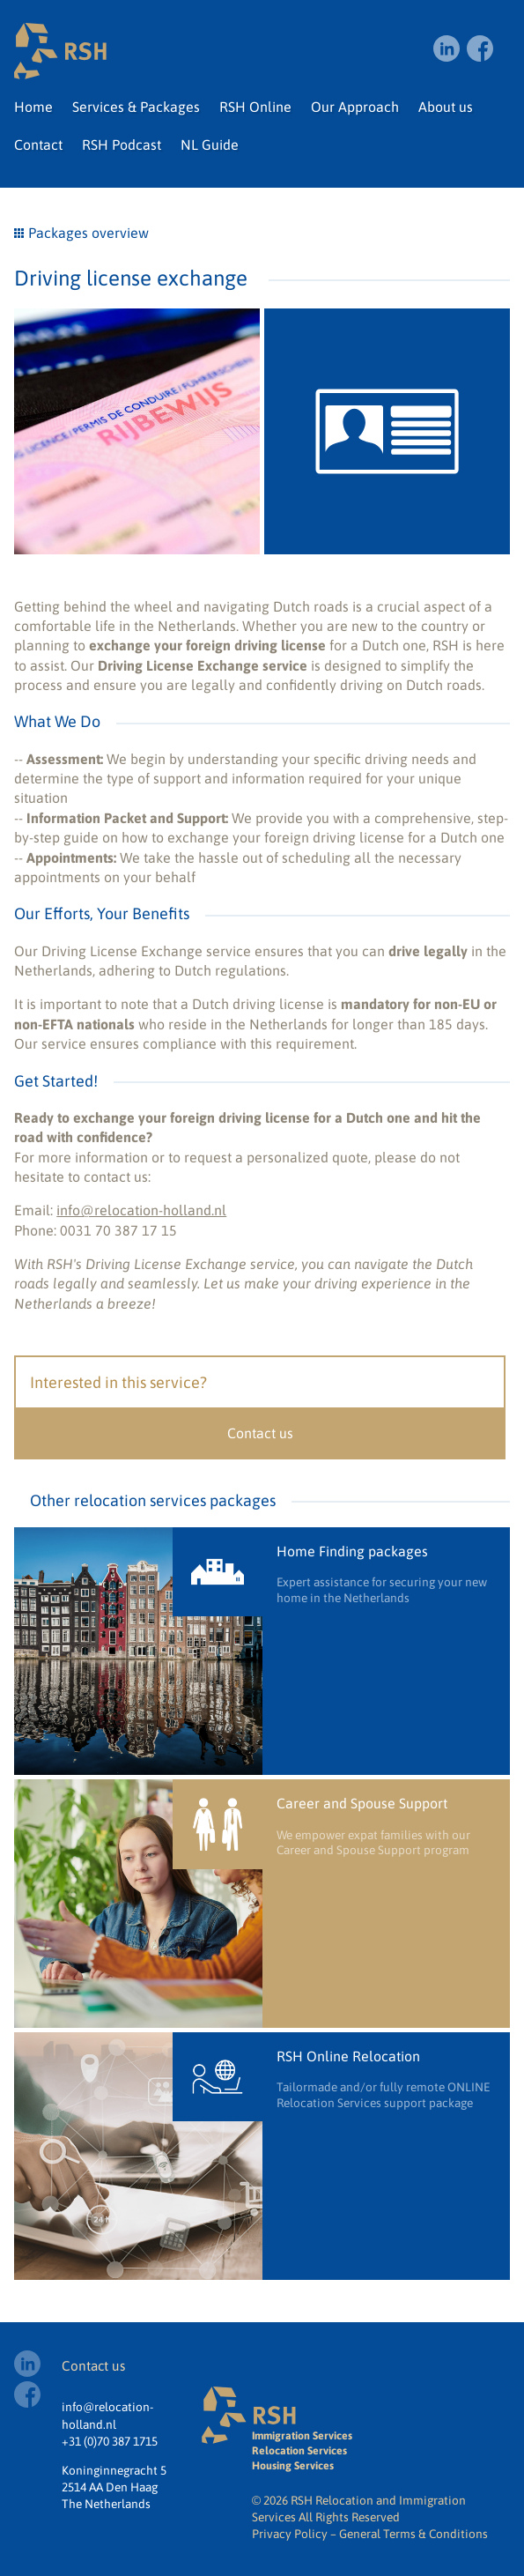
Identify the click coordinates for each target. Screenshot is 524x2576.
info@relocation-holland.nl (141, 1210)
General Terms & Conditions (413, 2534)
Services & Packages (136, 107)
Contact (38, 144)
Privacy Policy (290, 2534)
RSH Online (255, 107)
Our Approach (355, 107)
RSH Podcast (121, 144)
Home (33, 107)
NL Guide (210, 144)
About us (445, 107)
